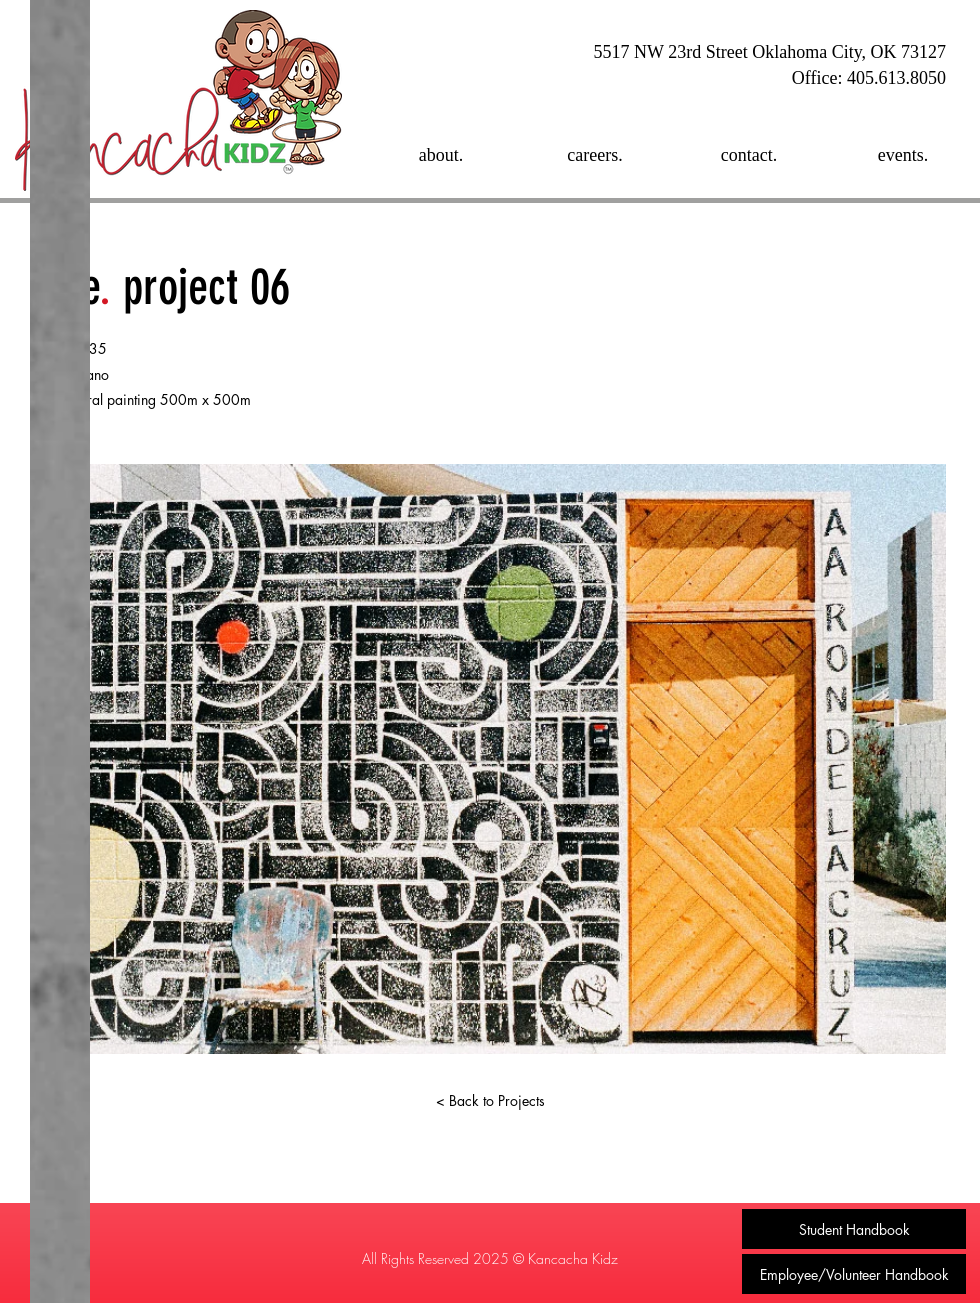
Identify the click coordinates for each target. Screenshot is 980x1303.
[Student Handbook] (854, 1229)
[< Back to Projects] (490, 1101)
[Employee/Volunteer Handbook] (854, 1274)
